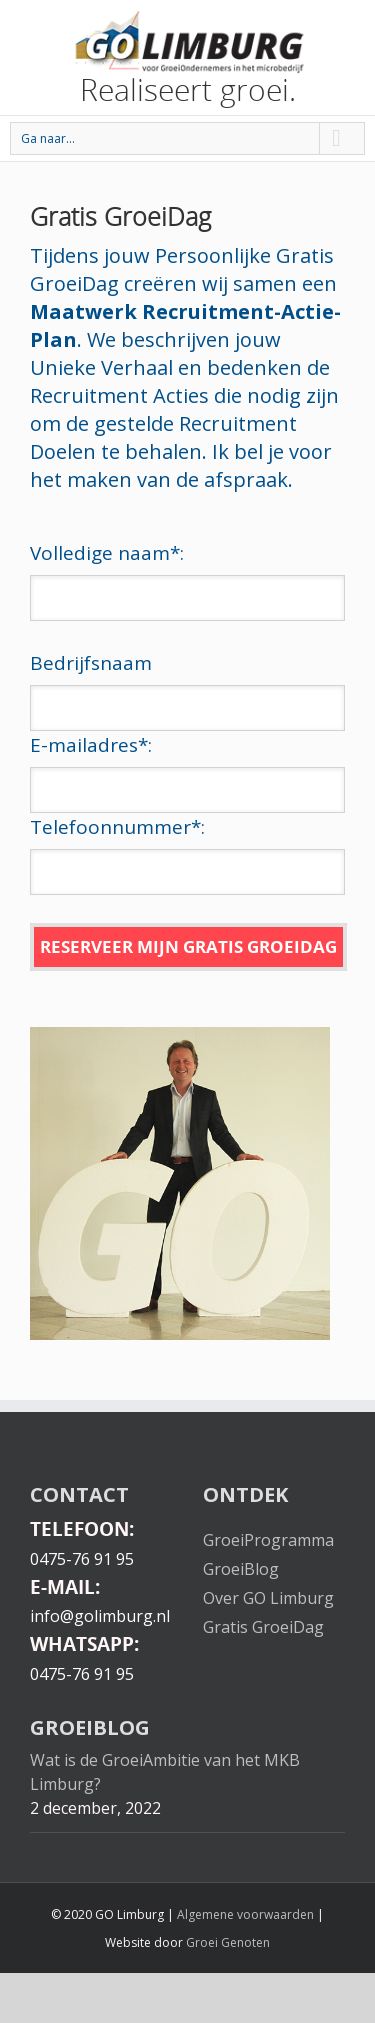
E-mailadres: (91, 745)
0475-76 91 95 (82, 1559)
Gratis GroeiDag (263, 1627)
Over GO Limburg (268, 1598)
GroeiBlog (241, 1569)
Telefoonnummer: (117, 827)
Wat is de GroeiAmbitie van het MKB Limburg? (165, 1772)
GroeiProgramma (268, 1540)
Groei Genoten (228, 1942)
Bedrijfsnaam (91, 663)
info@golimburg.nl (100, 1616)
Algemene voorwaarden (245, 1914)
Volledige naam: (107, 553)
